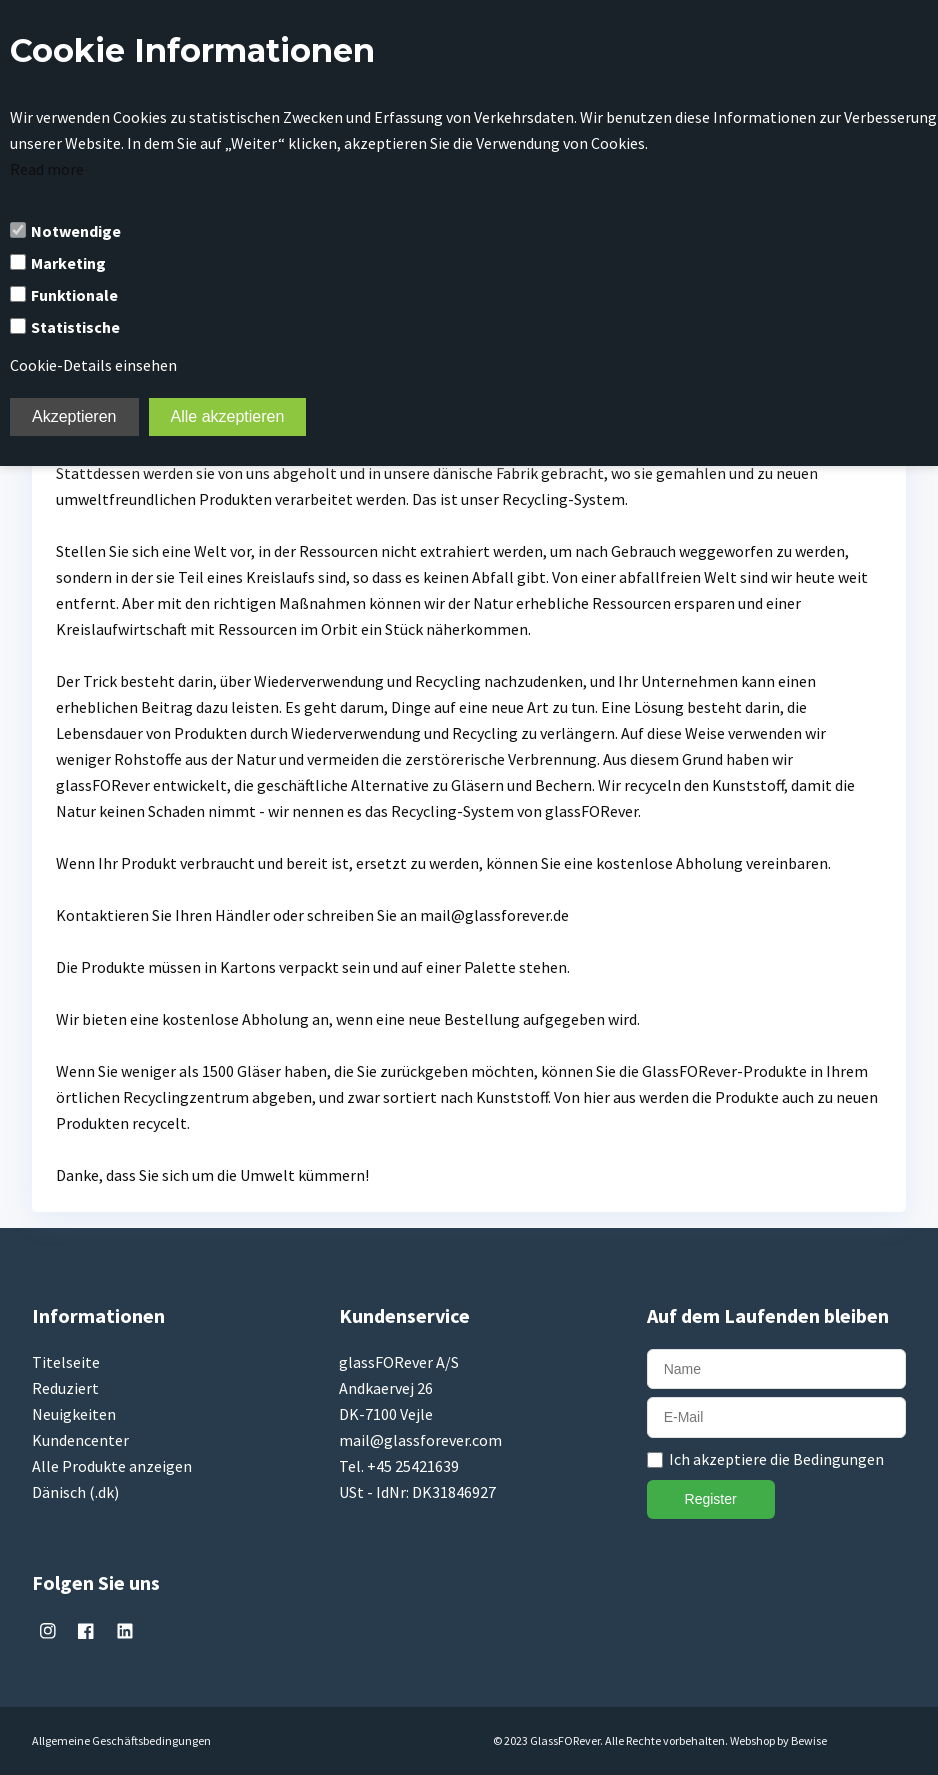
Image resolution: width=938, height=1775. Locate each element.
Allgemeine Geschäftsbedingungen (121, 1740)
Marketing (68, 263)
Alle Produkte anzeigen (112, 1466)
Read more (47, 169)
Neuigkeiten (74, 1414)
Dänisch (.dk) (75, 1492)
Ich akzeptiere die (776, 1459)
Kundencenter (80, 1440)
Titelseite (66, 1362)
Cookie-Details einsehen (93, 365)
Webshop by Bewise (778, 1740)
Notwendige (76, 231)
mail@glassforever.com (420, 1440)
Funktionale (74, 295)
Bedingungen (838, 1459)
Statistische (75, 327)
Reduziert (65, 1388)
